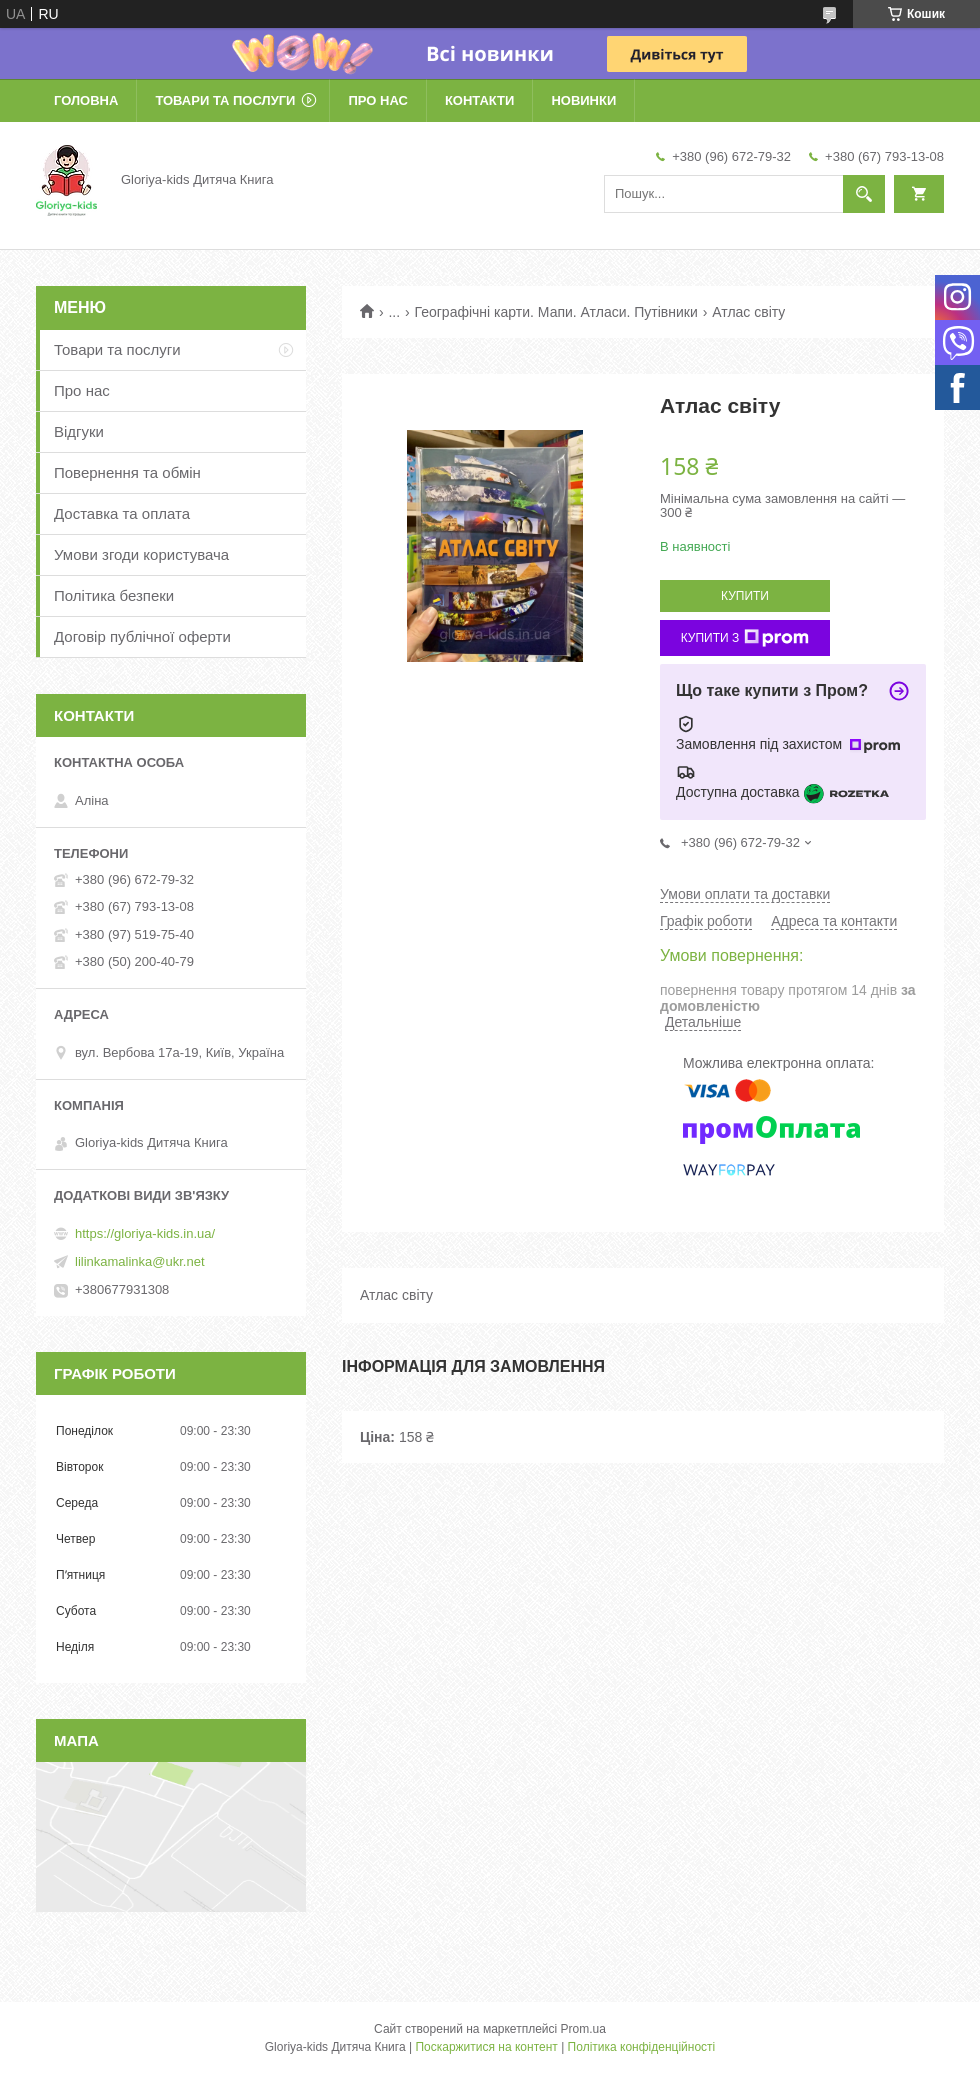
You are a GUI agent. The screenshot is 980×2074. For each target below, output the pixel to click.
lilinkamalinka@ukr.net (140, 1261)
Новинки (583, 100)
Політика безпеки (114, 595)
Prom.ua (583, 2029)
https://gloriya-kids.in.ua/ (145, 1233)
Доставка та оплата (122, 513)
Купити (745, 596)
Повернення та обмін (127, 472)
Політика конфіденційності (642, 2047)
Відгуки (79, 431)
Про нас (377, 100)
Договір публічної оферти (142, 636)
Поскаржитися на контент (486, 2047)
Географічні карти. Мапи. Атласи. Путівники (556, 312)
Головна (86, 100)
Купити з (745, 638)
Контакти (480, 100)
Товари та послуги (225, 100)
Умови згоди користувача (141, 554)
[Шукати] (864, 194)
